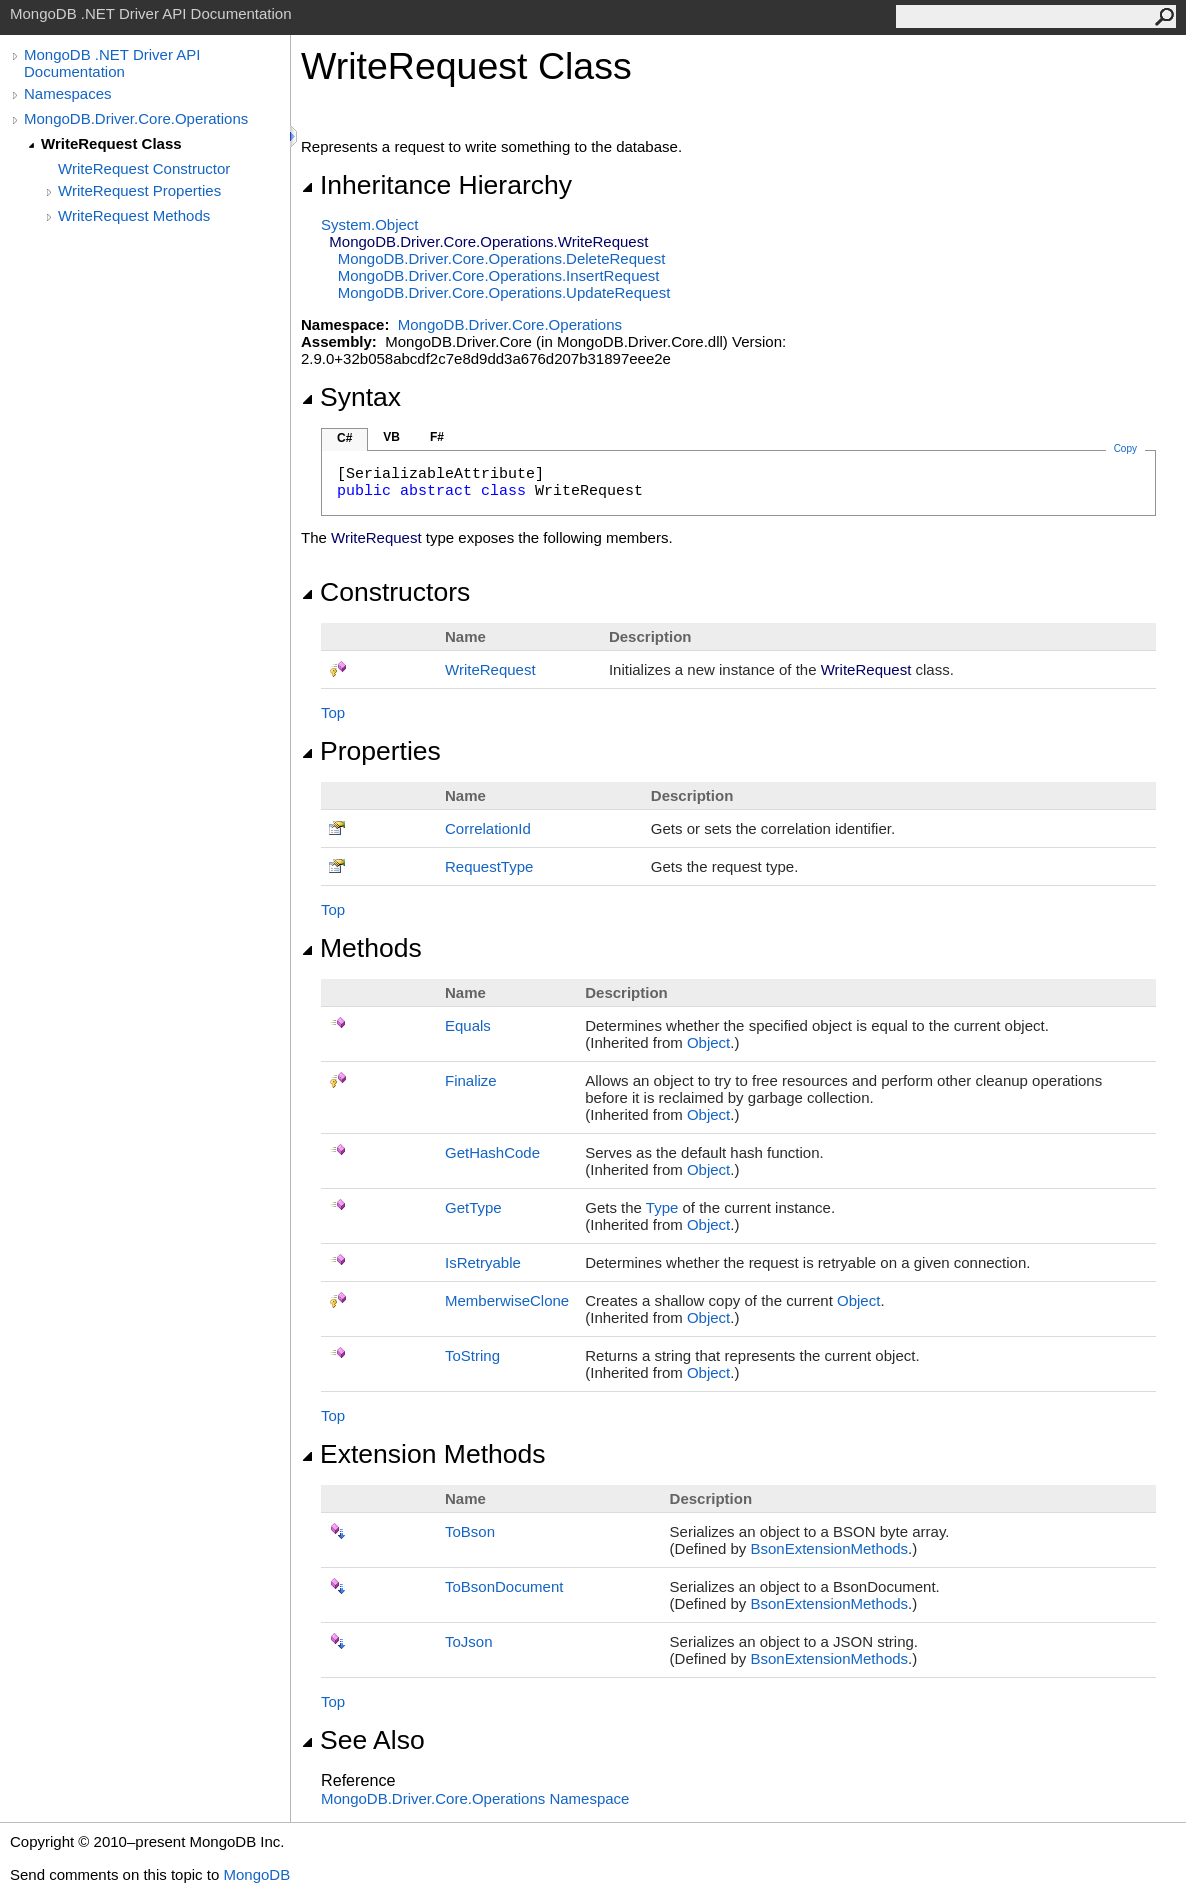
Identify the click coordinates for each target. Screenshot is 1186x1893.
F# (437, 437)
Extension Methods (423, 1454)
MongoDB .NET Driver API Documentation (112, 63)
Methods (361, 948)
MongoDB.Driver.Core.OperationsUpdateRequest (504, 292)
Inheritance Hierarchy (436, 185)
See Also (363, 1740)
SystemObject (370, 224)
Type (662, 1207)
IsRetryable (483, 1262)
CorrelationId (488, 828)
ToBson (470, 1531)
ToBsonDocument (504, 1586)
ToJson (469, 1641)
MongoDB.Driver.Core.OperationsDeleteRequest (502, 258)
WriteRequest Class (111, 143)
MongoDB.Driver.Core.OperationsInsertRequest (499, 275)
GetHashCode (492, 1152)
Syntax (351, 397)
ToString (472, 1355)
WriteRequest (490, 669)
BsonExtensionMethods (829, 1548)
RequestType (489, 866)
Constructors (385, 592)
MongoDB (256, 1874)
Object (708, 1042)
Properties (371, 751)
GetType (473, 1207)
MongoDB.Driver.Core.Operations (136, 118)
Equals (468, 1025)
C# (344, 438)
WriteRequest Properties (139, 190)
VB (391, 437)
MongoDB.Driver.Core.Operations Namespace (475, 1798)
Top (333, 712)
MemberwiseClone (507, 1300)
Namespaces (68, 93)
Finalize (471, 1080)
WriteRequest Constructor (144, 168)
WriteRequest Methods (134, 215)
